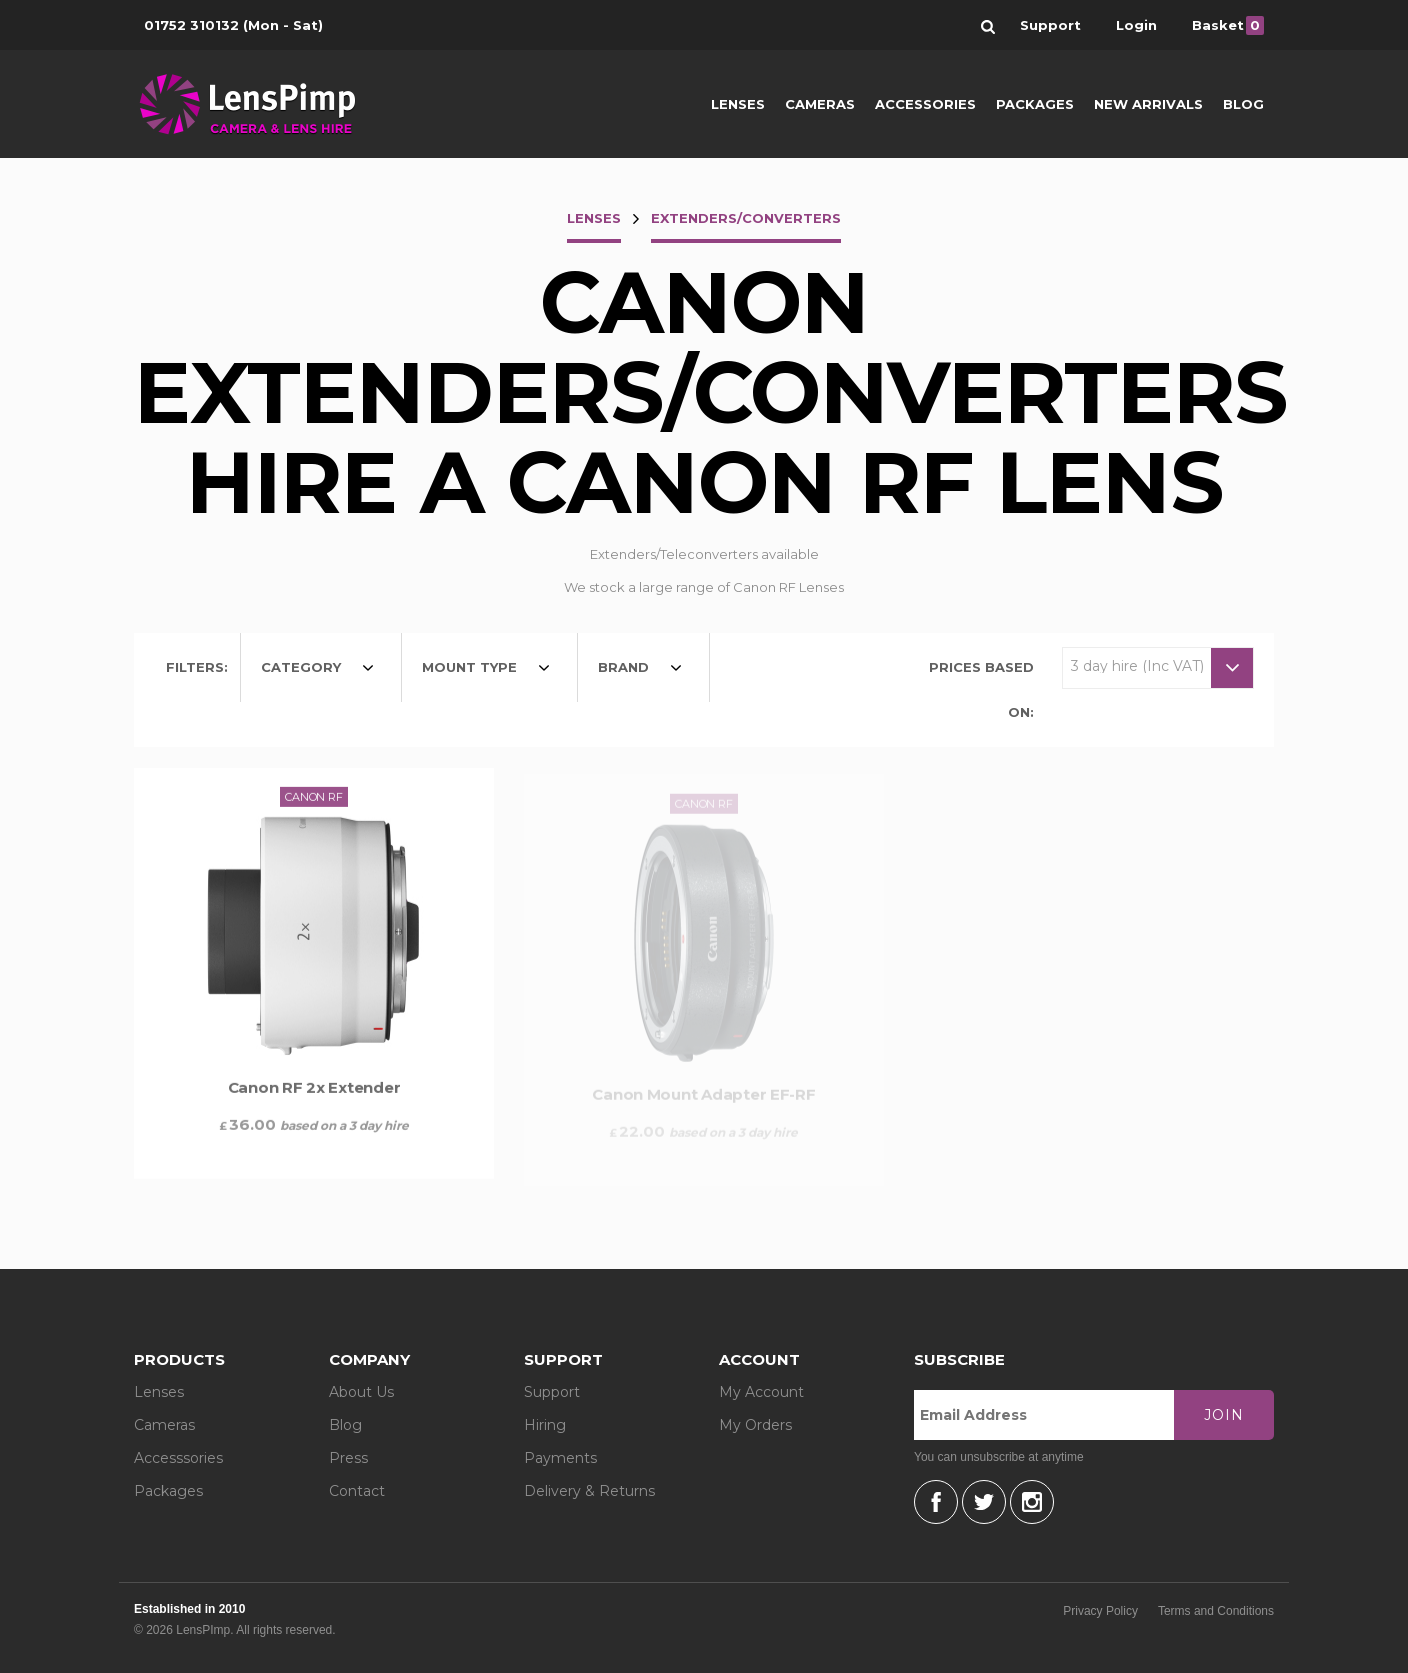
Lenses (738, 104)
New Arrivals (1148, 104)
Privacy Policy (1100, 1611)
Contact (357, 1491)
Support (552, 1392)
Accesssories (178, 1458)
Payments (560, 1458)
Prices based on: (981, 689)
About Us (361, 1392)
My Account (761, 1392)
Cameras (820, 104)
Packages (1035, 104)
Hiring (545, 1425)
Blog (1243, 104)
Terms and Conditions (1216, 1611)
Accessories (925, 104)
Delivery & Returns (589, 1491)
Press (348, 1458)
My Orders (755, 1425)
